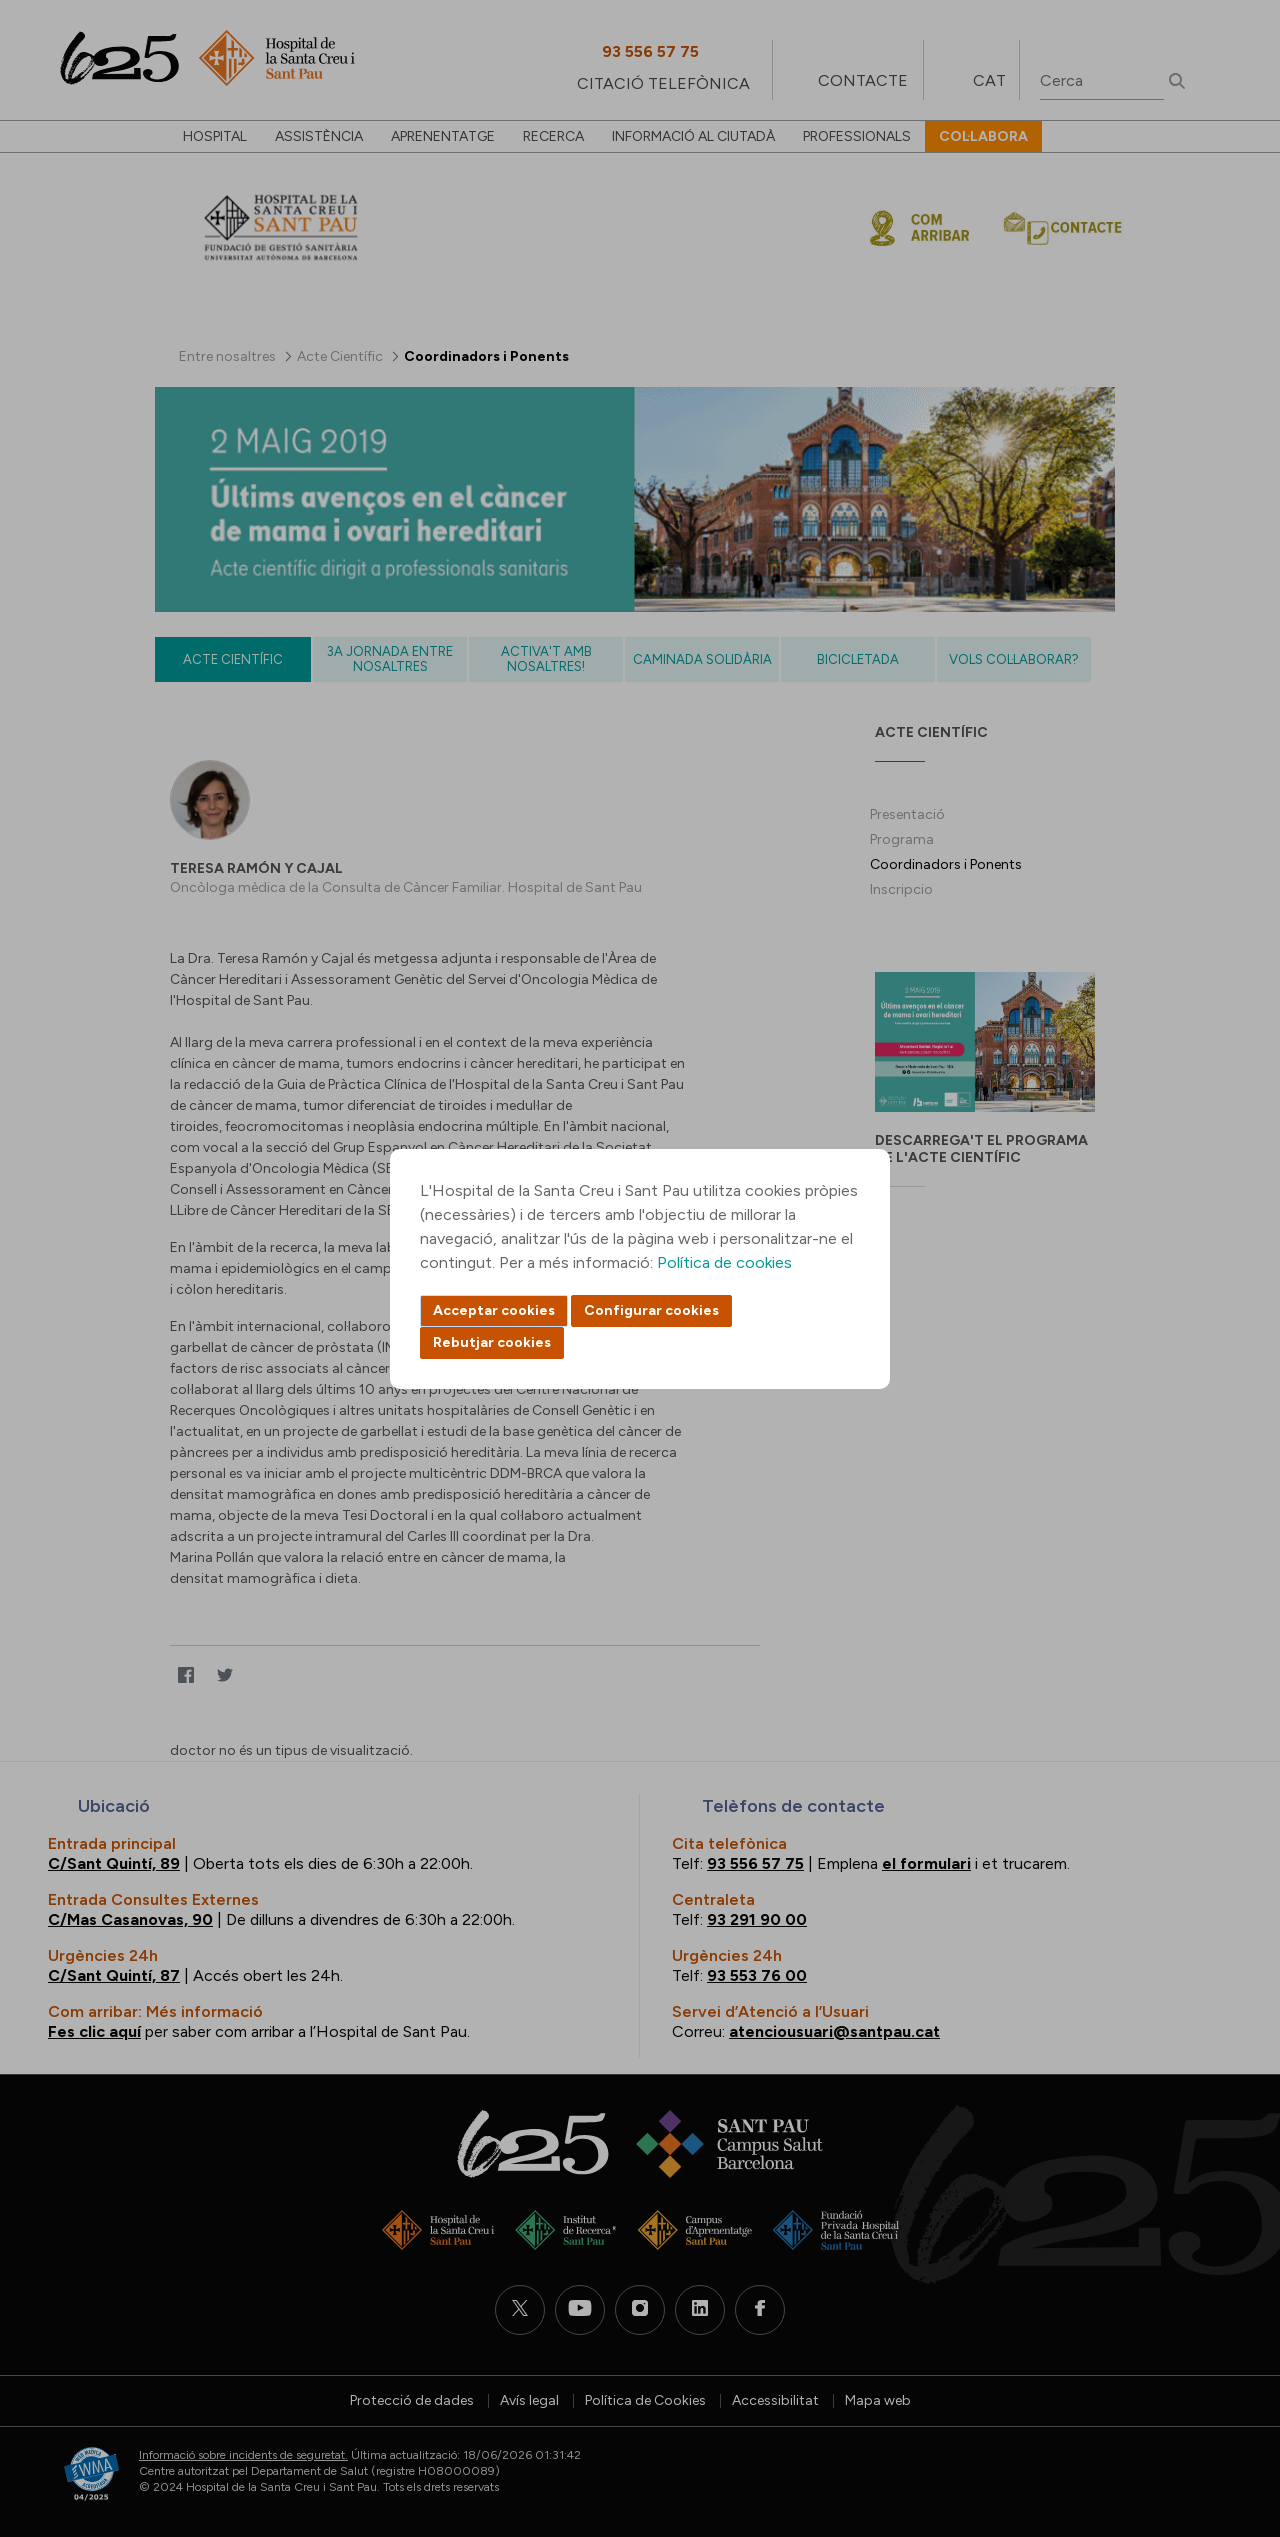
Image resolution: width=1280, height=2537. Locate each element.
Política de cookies (724, 1262)
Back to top (1230, 2412)
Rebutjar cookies (492, 1342)
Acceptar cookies (494, 1310)
